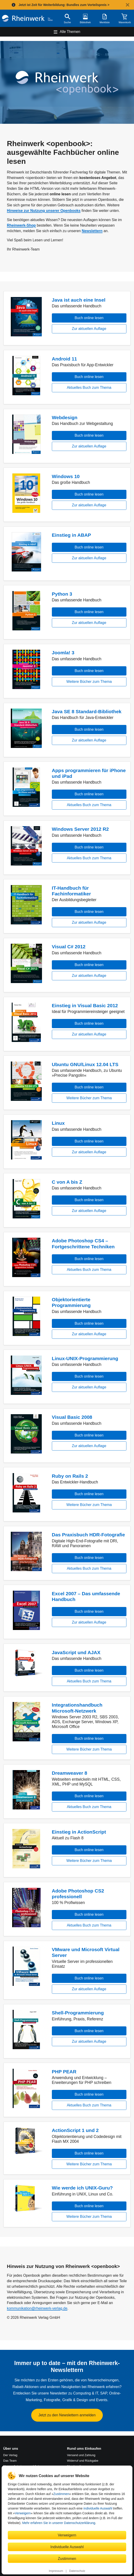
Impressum (56, 2571)
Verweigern (23, 2513)
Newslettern (92, 231)
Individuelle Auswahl (67, 2547)
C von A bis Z (67, 1182)
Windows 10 (66, 476)
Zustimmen (61, 2494)
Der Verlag (10, 2455)
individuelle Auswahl (98, 2508)
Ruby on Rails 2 (70, 1476)
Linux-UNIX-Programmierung (85, 1358)
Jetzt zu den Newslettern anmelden (66, 2415)
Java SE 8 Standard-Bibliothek (86, 711)
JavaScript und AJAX (76, 1652)
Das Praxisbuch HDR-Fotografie (88, 1534)
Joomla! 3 (63, 652)
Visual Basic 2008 (72, 1417)
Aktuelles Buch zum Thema (89, 387)
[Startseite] (27, 18)
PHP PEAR (64, 2071)
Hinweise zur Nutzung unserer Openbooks (44, 211)
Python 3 (62, 594)
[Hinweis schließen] (127, 5)
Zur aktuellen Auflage (89, 329)
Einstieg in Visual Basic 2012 (85, 1005)
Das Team (10, 2460)
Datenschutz (77, 2571)
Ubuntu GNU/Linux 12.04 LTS (85, 1064)
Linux (58, 1123)
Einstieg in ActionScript (79, 1832)
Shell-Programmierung (78, 2012)
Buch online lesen (89, 318)
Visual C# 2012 (69, 946)
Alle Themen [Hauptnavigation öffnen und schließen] (70, 32)
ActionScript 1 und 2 (75, 2130)
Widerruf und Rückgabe (82, 2460)
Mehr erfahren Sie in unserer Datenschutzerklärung (58, 2523)
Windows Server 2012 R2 (80, 829)
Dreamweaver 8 (69, 1773)
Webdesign (65, 417)
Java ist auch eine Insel (78, 300)
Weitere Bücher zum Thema (89, 682)
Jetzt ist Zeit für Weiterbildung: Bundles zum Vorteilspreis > (64, 5)
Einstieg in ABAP (71, 535)
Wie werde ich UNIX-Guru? (82, 2187)
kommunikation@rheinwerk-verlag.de (37, 2308)
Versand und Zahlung (81, 2455)
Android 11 (64, 358)
